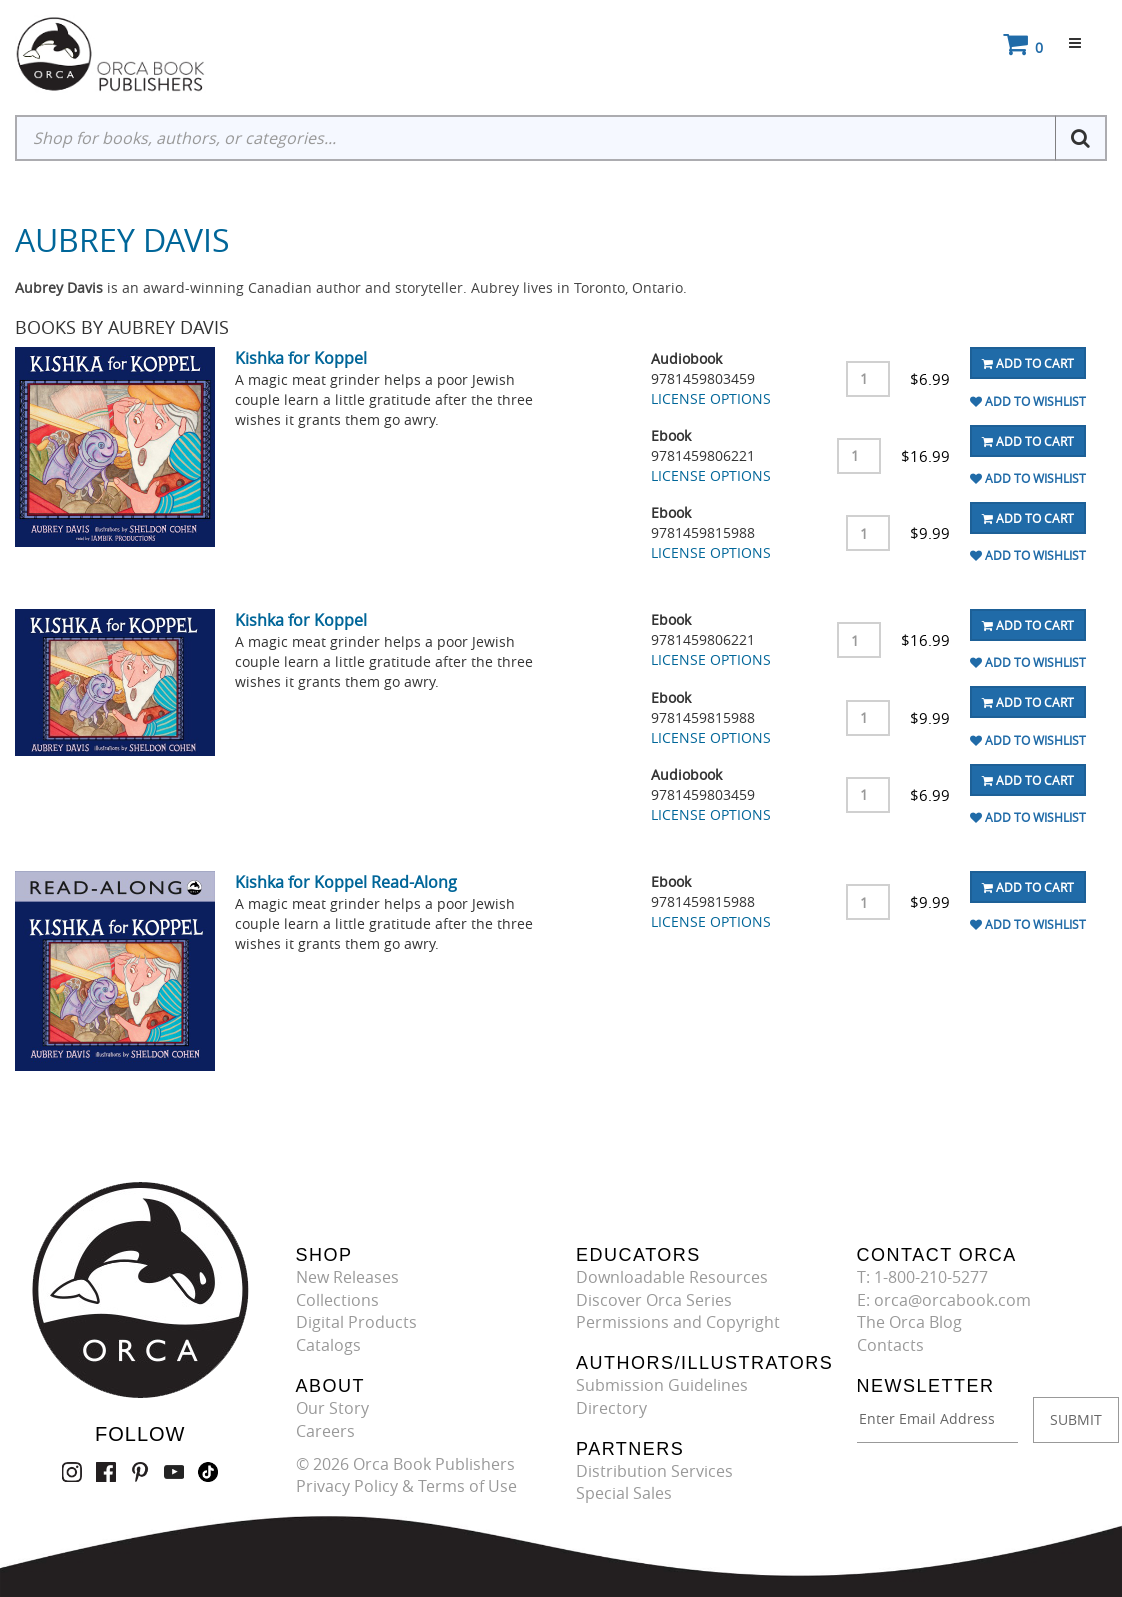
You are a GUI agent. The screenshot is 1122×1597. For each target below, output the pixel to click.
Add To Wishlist (1028, 401)
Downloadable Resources (672, 1277)
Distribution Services (654, 1471)
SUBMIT (1076, 1419)
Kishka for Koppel (301, 358)
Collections (337, 1300)
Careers (325, 1431)
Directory (611, 1408)
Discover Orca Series (654, 1300)
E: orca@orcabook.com (944, 1300)
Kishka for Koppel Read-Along (346, 882)
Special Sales (624, 1493)
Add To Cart (1028, 363)
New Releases (347, 1277)
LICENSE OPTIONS (711, 398)
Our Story (332, 1408)
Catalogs (328, 1345)
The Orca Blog (909, 1322)
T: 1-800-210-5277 (922, 1277)
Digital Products (356, 1322)
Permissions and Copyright (678, 1322)
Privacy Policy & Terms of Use (406, 1486)
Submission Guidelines (662, 1385)
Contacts (890, 1345)
